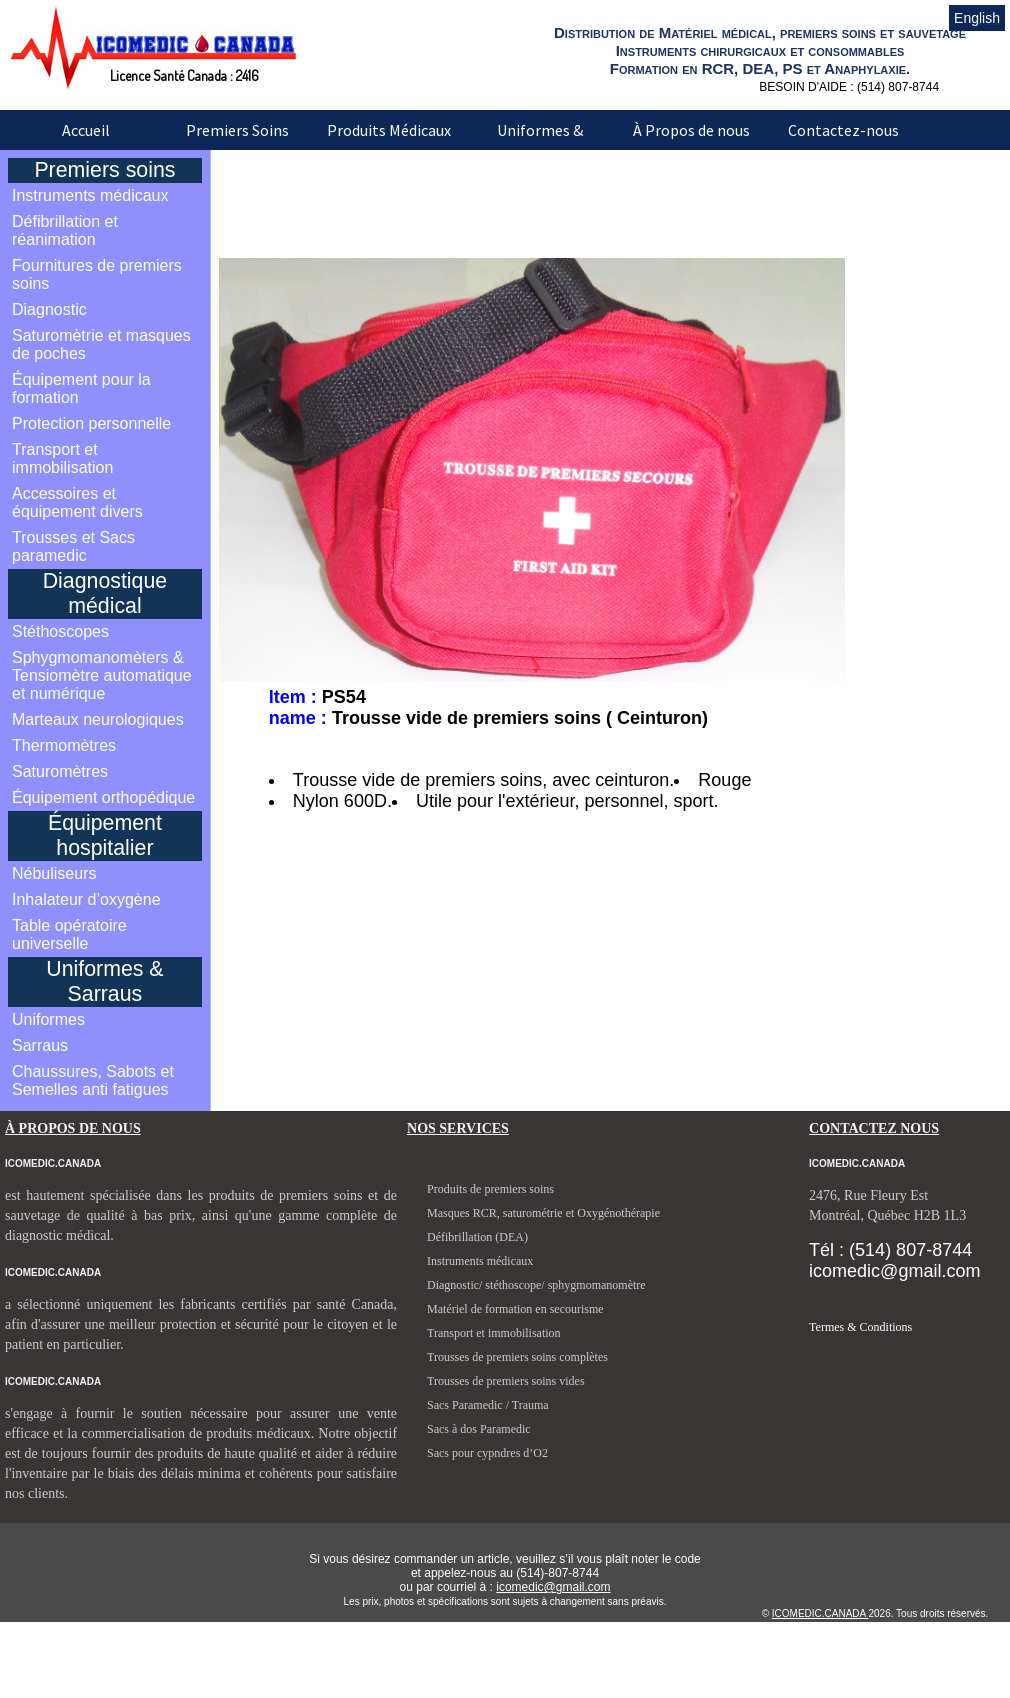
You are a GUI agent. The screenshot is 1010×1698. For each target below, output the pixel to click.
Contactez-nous (843, 130)
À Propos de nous (691, 130)
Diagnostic (49, 309)
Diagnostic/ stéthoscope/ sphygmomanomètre (536, 1285)
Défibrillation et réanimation (65, 230)
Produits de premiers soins (490, 1189)
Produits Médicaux (389, 130)
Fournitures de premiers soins (97, 274)
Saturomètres (60, 771)
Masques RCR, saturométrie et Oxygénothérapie (543, 1213)
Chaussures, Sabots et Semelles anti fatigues (93, 1080)
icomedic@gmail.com (553, 1587)
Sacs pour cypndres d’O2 (487, 1453)
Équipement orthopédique (103, 797)
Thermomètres (64, 745)
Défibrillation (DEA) (477, 1237)
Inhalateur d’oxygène (86, 899)
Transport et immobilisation (62, 458)
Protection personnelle (91, 423)
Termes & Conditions (860, 1327)
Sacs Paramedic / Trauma (488, 1405)
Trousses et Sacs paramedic (73, 546)
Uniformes (48, 1019)
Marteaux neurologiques (98, 719)
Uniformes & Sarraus (540, 144)
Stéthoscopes (60, 631)
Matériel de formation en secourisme (515, 1309)
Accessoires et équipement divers (77, 502)
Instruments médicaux (90, 195)
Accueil (86, 130)
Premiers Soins (237, 130)
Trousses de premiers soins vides (506, 1381)
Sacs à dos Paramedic (479, 1429)
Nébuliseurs (54, 873)
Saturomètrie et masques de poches (101, 344)
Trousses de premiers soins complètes (517, 1357)
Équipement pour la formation (81, 388)
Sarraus (40, 1045)
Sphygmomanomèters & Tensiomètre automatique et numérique (102, 675)
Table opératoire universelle (69, 934)
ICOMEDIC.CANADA (820, 1613)
